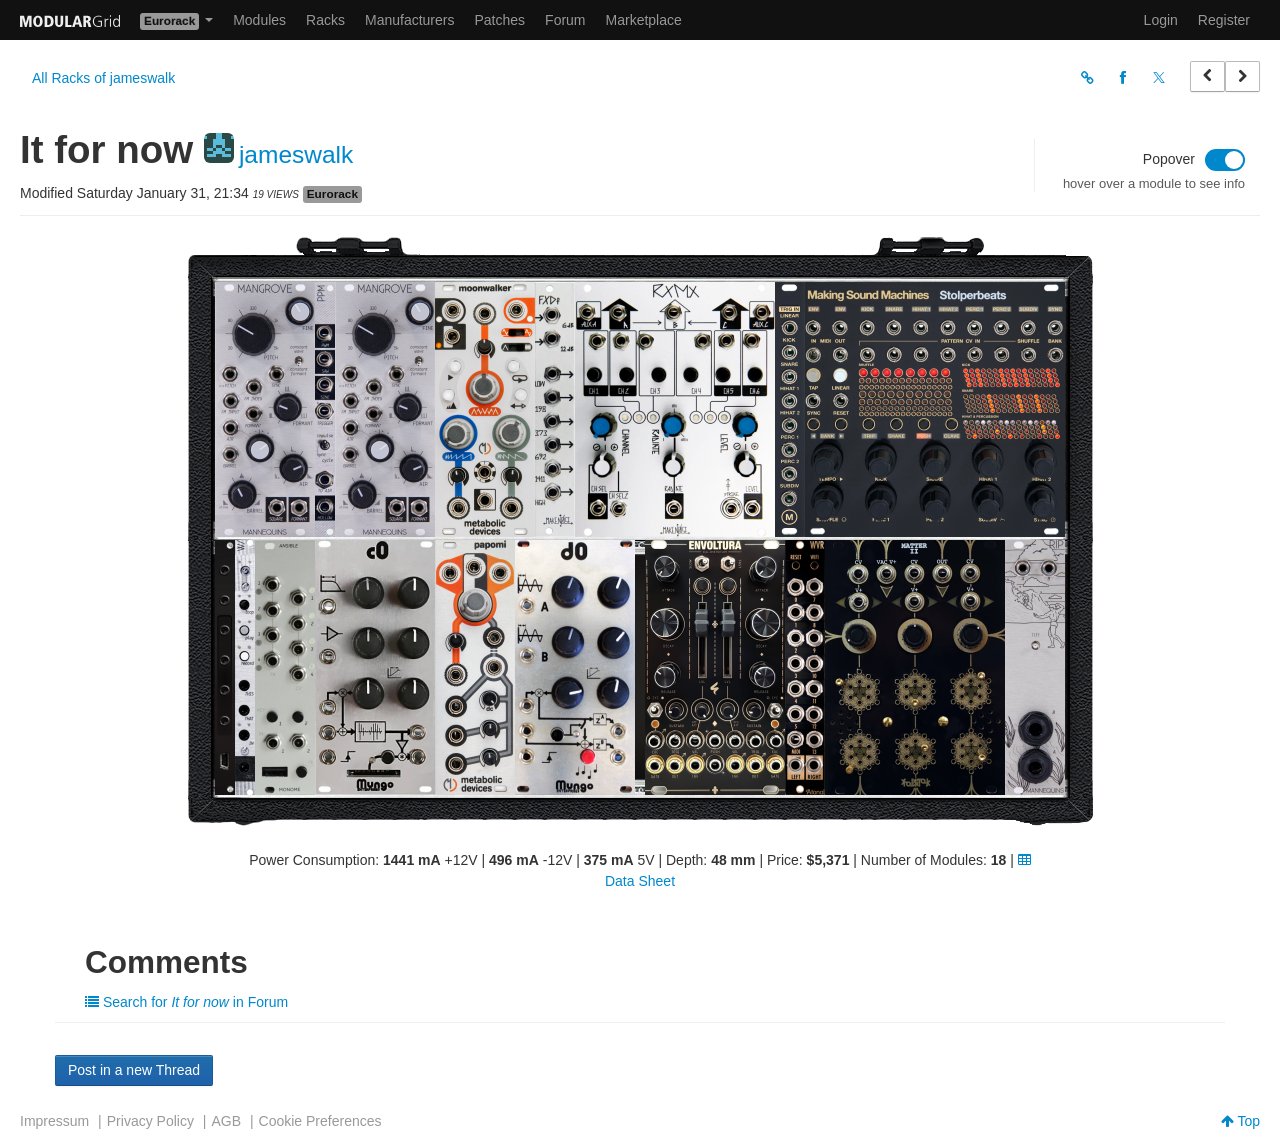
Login (1161, 20)
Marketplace (644, 20)
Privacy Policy (150, 1121)
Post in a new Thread (134, 1070)
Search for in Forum (186, 1002)
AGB (226, 1121)
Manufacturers (409, 20)
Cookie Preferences (320, 1121)
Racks (325, 20)
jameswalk (296, 154)
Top (1240, 1121)
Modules (259, 20)
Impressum (54, 1121)
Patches (499, 20)
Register (1224, 20)
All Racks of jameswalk (103, 78)
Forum (565, 20)
